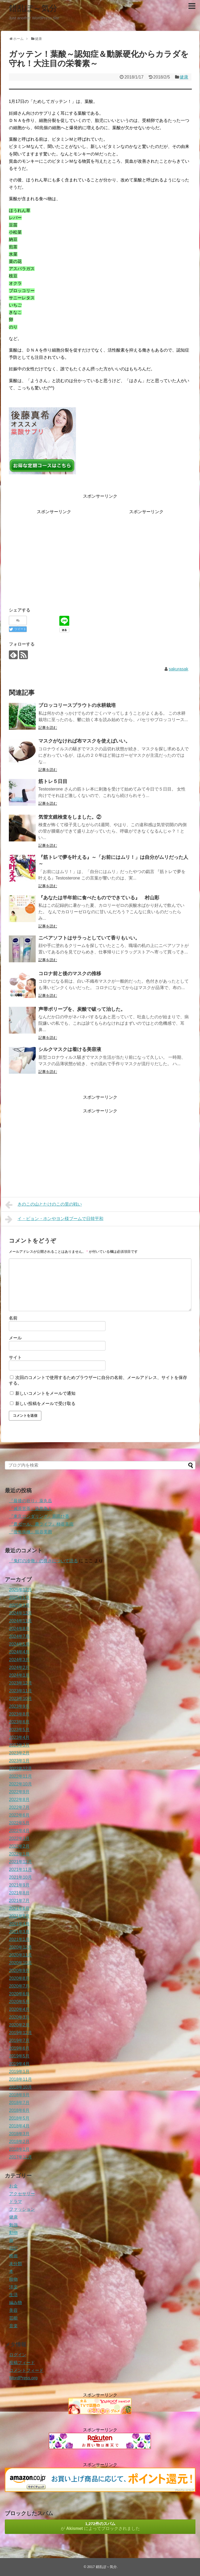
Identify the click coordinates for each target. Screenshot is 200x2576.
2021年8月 (19, 1893)
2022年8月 (19, 1799)
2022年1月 (19, 1854)
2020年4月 (19, 2009)
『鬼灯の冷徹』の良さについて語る (43, 1561)
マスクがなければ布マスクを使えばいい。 (84, 741)
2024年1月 (19, 1675)
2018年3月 (19, 2133)
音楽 (13, 2326)
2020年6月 (19, 1994)
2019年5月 (19, 2056)
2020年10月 (20, 1962)
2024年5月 (19, 1644)
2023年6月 (19, 1722)
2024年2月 (19, 1667)
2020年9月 (19, 1970)
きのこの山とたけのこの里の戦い (43, 1205)
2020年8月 (19, 1978)
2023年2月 (19, 1753)
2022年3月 (19, 1838)
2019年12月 (20, 2032)
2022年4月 (19, 1830)
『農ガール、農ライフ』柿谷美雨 (41, 1524)
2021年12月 (20, 1861)
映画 (13, 2256)
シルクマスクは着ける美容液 (69, 1049)
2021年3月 (19, 1931)
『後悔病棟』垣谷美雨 (30, 1532)
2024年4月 (19, 1652)
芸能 (13, 2318)
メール (15, 1338)
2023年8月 (19, 1714)
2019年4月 (19, 2063)
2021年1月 (19, 1939)
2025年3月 (19, 1605)
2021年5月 (19, 1916)
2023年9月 (19, 1706)
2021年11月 (20, 1869)
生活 (13, 2294)
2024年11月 (20, 1621)
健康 (184, 77)
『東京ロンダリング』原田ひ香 (39, 1516)
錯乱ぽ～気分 (33, 8)
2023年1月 (19, 1760)
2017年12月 (20, 2157)
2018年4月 (19, 2126)
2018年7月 (19, 2102)
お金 (13, 2186)
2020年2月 (19, 2025)
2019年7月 (19, 2040)
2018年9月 (19, 2095)
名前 (13, 1318)
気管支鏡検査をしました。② (69, 817)
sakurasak (178, 669)
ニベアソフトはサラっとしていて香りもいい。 (89, 938)
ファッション (22, 2209)
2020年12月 (20, 1947)
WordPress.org (23, 2378)
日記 (13, 2248)
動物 (13, 2232)
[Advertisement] (54, 552)
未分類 (15, 2263)
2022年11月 (20, 1776)
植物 (13, 2279)
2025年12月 (20, 1589)
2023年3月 (19, 1745)
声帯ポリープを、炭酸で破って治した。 (81, 1009)
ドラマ (15, 2201)
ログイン (17, 2355)
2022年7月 (19, 1807)
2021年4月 (19, 1924)
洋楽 (13, 2287)
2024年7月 (19, 1636)
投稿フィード (22, 2362)
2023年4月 (19, 1737)
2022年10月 (20, 1784)
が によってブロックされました (100, 2526)
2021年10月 (20, 1877)
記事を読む (47, 727)
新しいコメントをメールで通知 (45, 1393)
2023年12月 (20, 1683)
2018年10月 (20, 2087)
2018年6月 (19, 2110)
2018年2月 (19, 2141)
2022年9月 (19, 1792)
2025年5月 (19, 1597)
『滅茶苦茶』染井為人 (30, 1508)
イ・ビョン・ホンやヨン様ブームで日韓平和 (54, 1219)
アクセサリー (22, 2193)
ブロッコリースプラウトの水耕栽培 (77, 705)
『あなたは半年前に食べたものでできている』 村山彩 (98, 897)
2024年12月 (20, 1613)
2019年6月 (19, 2048)
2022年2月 (19, 1846)
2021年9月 (19, 1885)
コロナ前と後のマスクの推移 (69, 973)
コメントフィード (26, 2370)
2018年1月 (19, 2149)
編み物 (15, 2302)
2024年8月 (19, 1628)
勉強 (13, 2225)
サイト (15, 1357)
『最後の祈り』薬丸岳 (30, 1500)
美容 (13, 2310)
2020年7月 (19, 1986)
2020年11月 (20, 1955)
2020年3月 (19, 2017)
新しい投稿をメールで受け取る (45, 1403)
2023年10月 (20, 1698)
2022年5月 (19, 1823)
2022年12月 (20, 1768)
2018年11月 (20, 2079)
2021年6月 (19, 1908)
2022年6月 (19, 1815)
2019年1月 (19, 2071)
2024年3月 (19, 1659)
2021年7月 (19, 1900)
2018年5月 (19, 2118)
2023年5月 (19, 1729)
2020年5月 (19, 2001)
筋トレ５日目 (52, 781)
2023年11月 (20, 1690)
